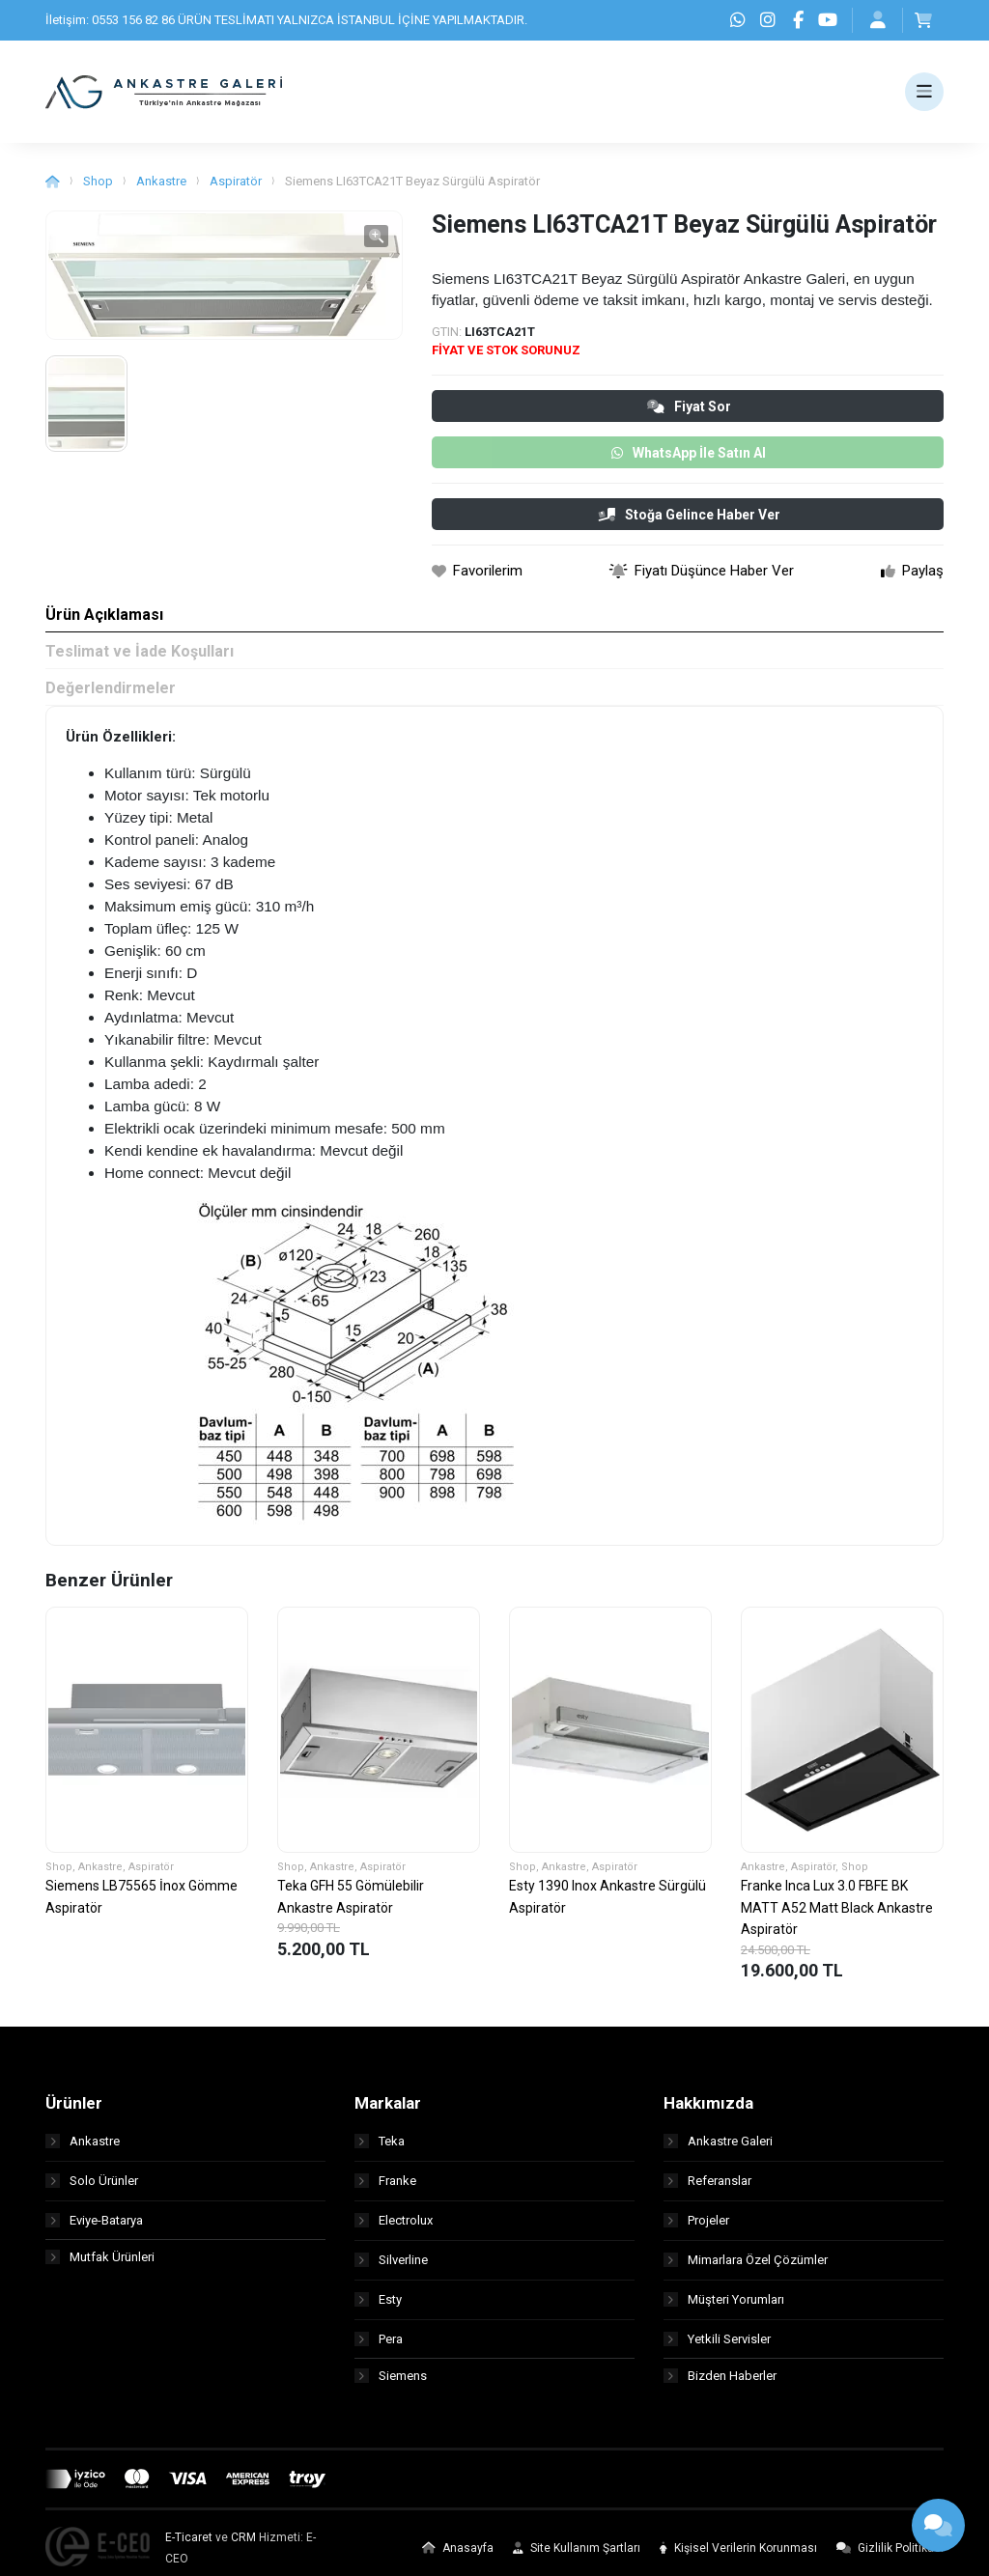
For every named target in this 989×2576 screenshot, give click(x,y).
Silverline (391, 2267)
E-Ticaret (188, 2548)
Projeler (696, 2228)
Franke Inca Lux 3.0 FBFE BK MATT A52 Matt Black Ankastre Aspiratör (837, 1916)
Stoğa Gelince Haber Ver (689, 523)
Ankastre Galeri (718, 2149)
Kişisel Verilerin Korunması (738, 2558)
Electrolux (393, 2228)
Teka (379, 2149)
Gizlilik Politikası (890, 2558)
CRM (243, 2548)
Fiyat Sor (689, 415)
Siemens (390, 2386)
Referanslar (707, 2188)
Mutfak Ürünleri (100, 2267)
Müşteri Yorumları (724, 2307)
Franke (385, 2188)
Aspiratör (236, 189)
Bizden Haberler (720, 2386)
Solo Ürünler (91, 2188)
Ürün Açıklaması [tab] (104, 623)
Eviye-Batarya (94, 2228)
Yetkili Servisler (717, 2346)
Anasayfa (458, 2558)
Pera (378, 2346)
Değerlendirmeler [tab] (110, 696)
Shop (98, 189)
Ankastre (161, 189)
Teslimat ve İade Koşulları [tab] (139, 660)
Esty (378, 2307)
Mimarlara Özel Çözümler (746, 2267)
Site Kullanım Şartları (576, 2558)
